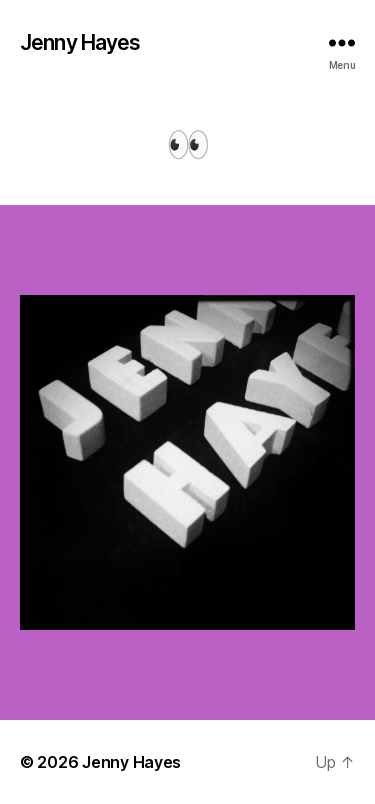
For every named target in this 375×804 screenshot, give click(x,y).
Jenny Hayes (80, 42)
